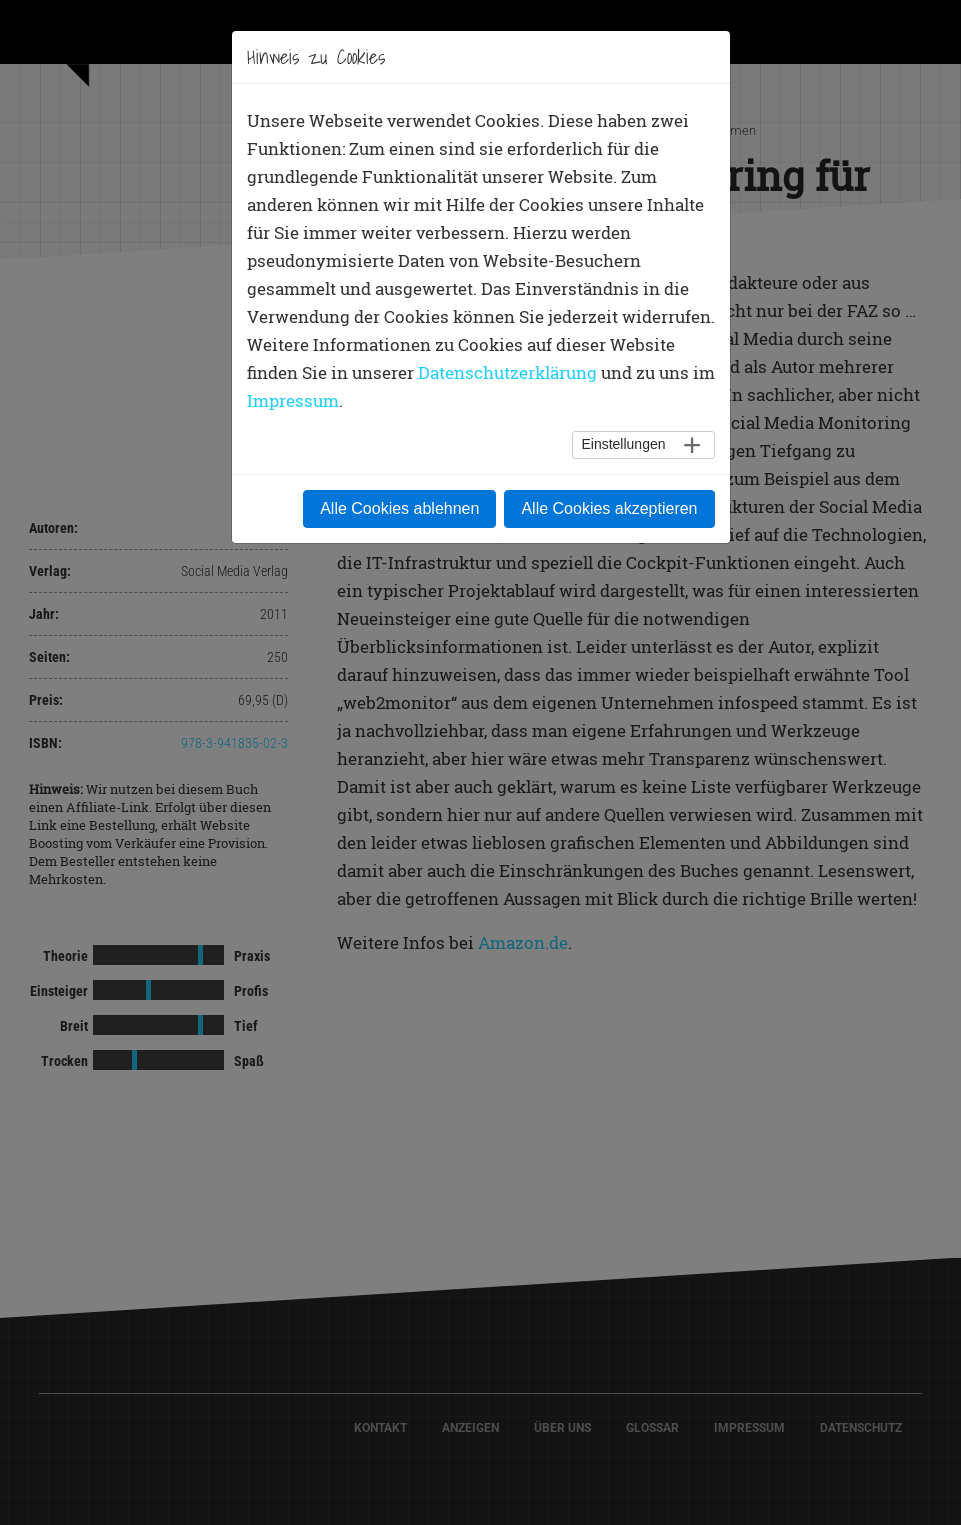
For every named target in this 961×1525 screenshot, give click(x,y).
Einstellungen (623, 444)
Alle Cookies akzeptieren (609, 508)
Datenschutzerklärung (507, 372)
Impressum (293, 400)
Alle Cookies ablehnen (399, 508)
